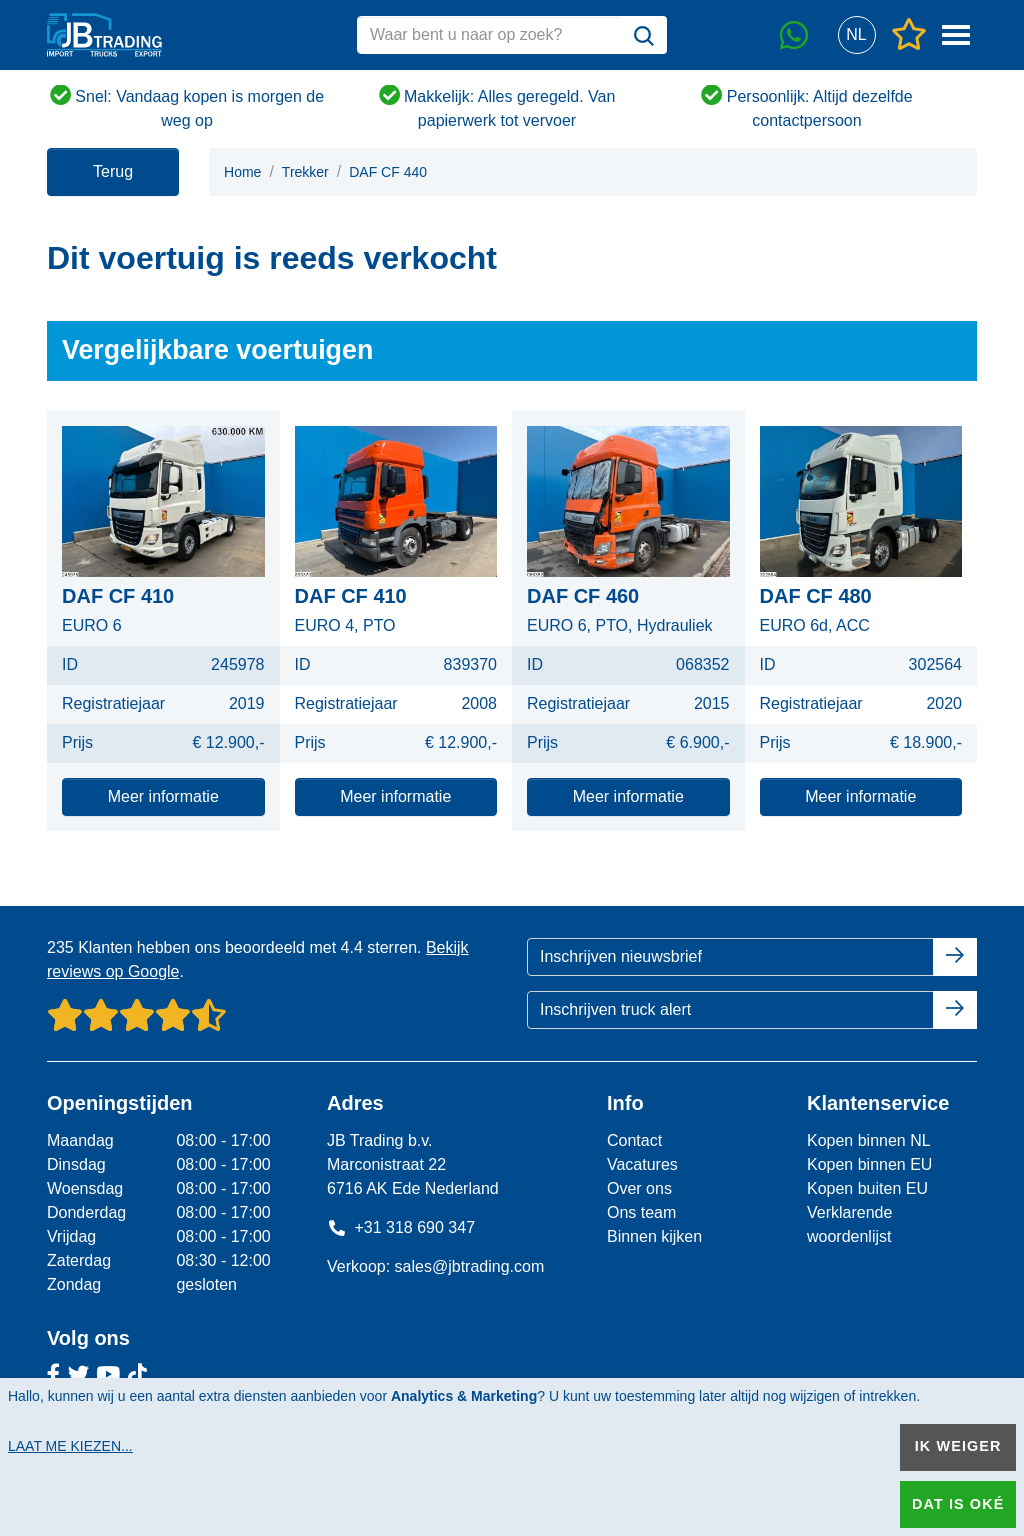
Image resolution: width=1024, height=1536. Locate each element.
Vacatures (642, 1164)
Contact (634, 1140)
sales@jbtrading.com (470, 1266)
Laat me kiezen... (70, 1446)
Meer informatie (163, 796)
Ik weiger (958, 1446)
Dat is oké (958, 1504)
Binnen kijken (654, 1236)
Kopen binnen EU (869, 1164)
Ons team (641, 1212)
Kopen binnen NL (869, 1140)
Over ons (639, 1188)
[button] (856, 35)
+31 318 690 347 (401, 1227)
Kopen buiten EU (867, 1188)
